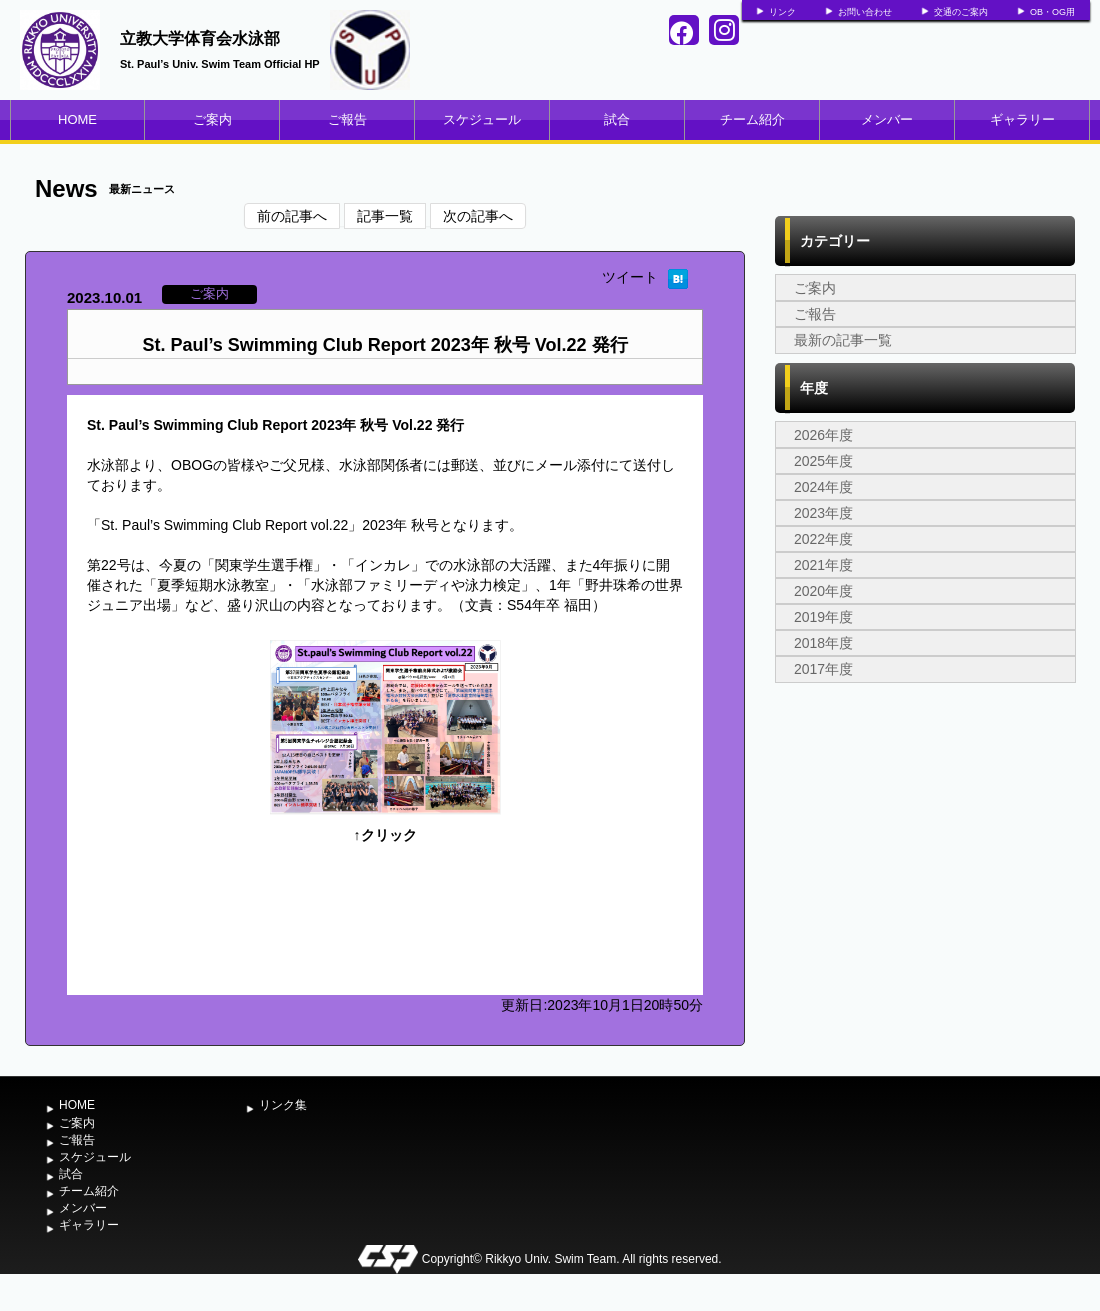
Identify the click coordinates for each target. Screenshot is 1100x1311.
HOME (77, 119)
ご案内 (212, 119)
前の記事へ (292, 216)
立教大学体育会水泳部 (200, 38)
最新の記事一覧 (843, 340)
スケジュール (482, 119)
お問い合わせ (865, 12)
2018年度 (823, 643)
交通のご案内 (961, 12)
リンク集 (283, 1105)
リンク (782, 12)
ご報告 (347, 119)
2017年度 (823, 669)
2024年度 (823, 487)
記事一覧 (385, 216)
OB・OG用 (1052, 12)
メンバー (887, 119)
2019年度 (823, 617)
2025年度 (823, 461)
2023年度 (823, 513)
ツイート (630, 277)
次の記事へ (478, 216)
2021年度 (823, 565)
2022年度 (823, 539)
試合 (617, 119)
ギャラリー (1022, 119)
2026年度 (823, 435)
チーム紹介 (752, 119)
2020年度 (823, 591)
